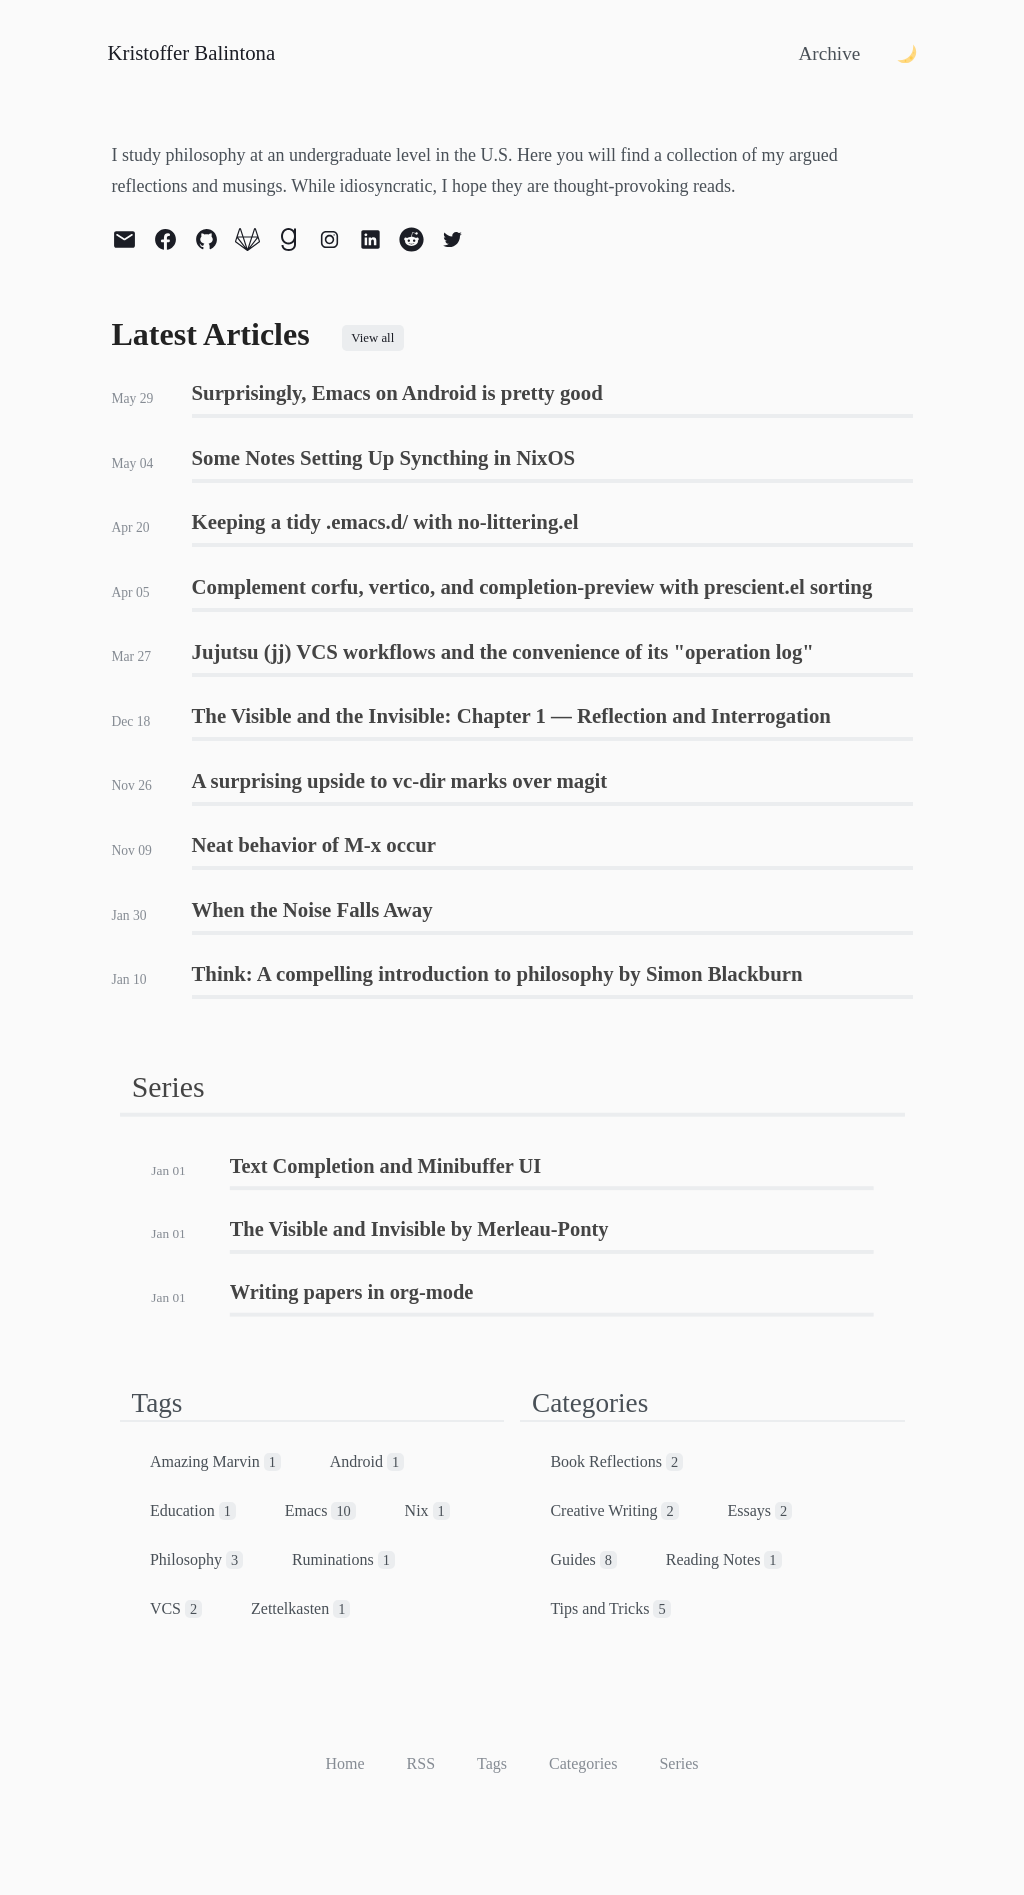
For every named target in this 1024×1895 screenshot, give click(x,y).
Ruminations (343, 1560)
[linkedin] (370, 246)
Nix (427, 1511)
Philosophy (196, 1560)
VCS (176, 1609)
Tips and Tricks (610, 1609)
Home (344, 1763)
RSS (421, 1763)
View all (372, 338)
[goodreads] (288, 246)
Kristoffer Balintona (192, 52)
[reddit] (411, 246)
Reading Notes (724, 1560)
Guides (583, 1560)
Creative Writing (614, 1511)
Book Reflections (616, 1462)
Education (193, 1511)
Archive (830, 53)
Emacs (320, 1511)
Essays (759, 1511)
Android (367, 1462)
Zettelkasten (300, 1609)
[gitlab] (247, 246)
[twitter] (452, 246)
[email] (124, 246)
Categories (583, 1763)
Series (678, 1763)
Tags (492, 1763)
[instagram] (329, 246)
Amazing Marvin (215, 1462)
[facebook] (165, 246)
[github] (206, 246)
